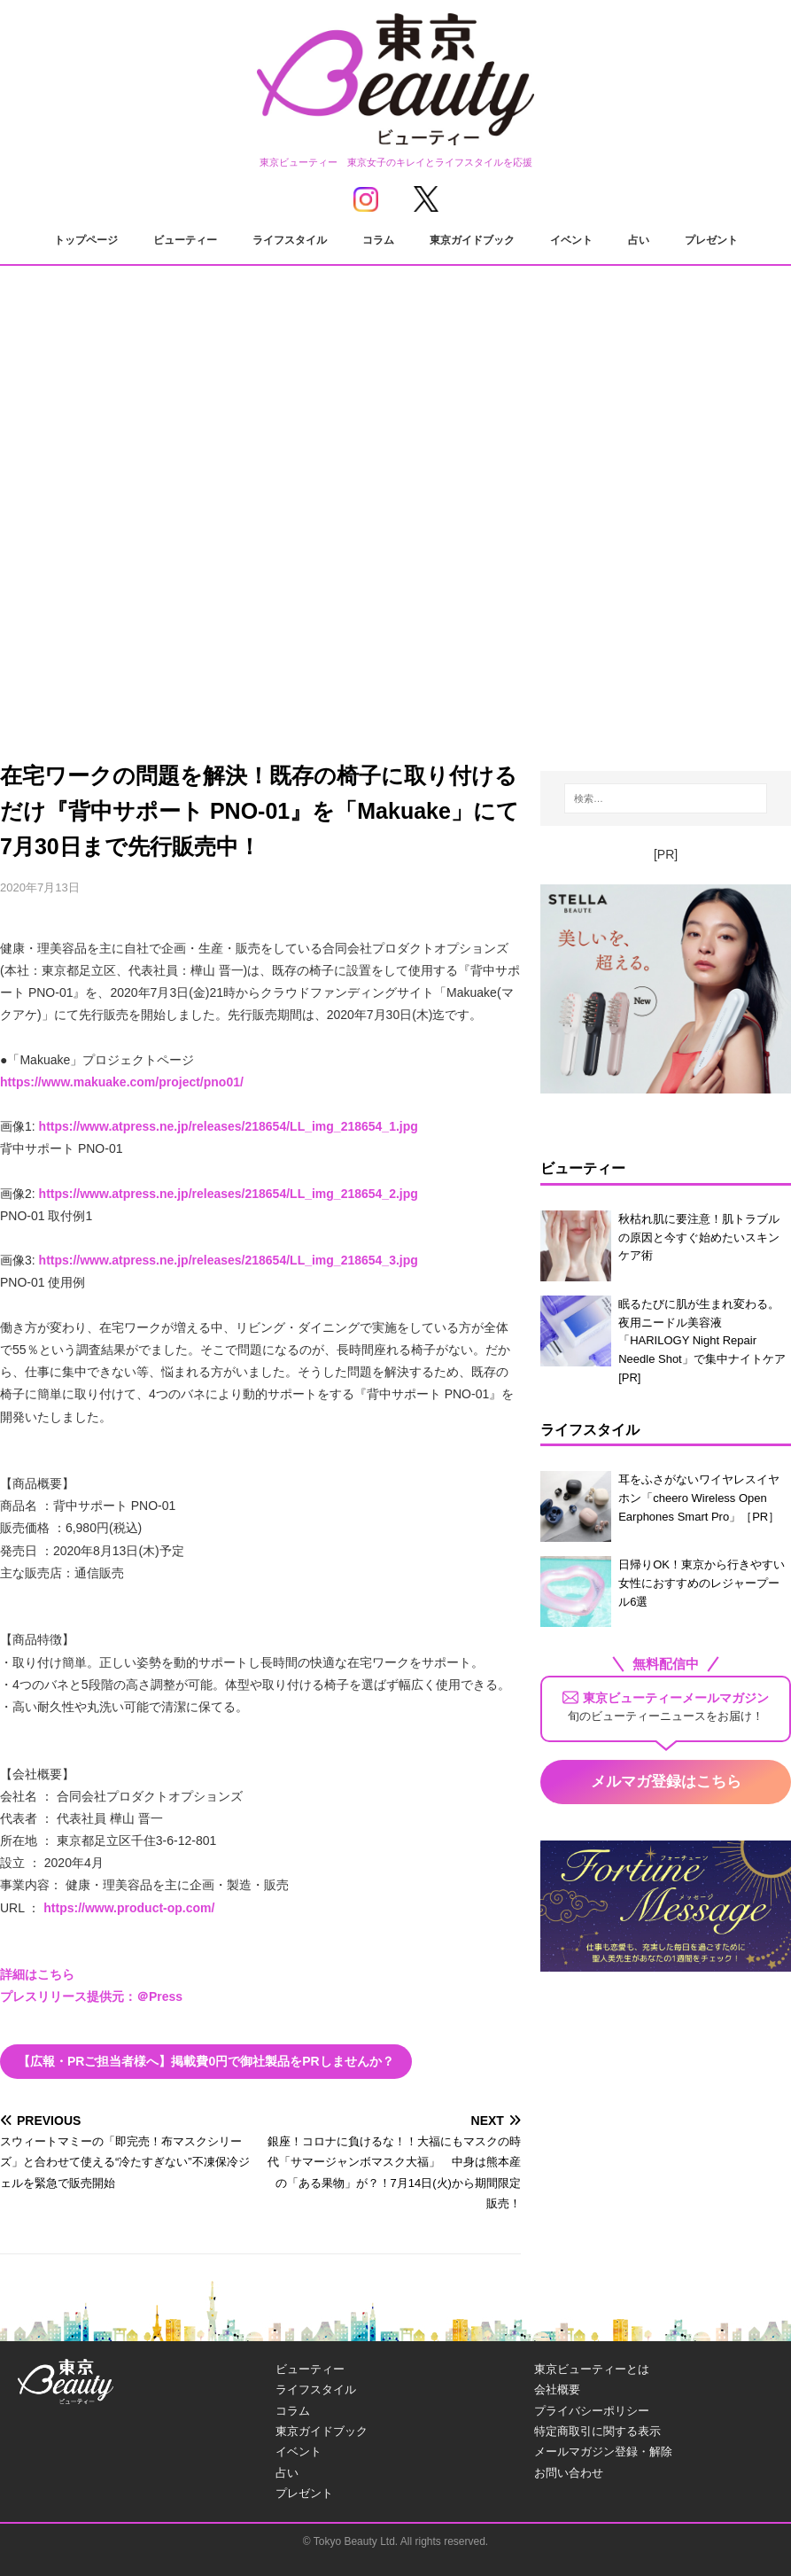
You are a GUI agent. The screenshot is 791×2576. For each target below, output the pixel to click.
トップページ (86, 240)
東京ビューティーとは (591, 2369)
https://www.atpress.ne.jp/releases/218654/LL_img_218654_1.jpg (228, 1126)
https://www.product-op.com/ (128, 1908)
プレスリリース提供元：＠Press (91, 1996)
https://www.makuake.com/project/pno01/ (122, 1082)
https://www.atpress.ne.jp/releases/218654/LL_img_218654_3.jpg (228, 1260)
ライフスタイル (289, 240)
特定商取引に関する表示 (597, 2431)
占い (638, 240)
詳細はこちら (37, 1974)
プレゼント (711, 240)
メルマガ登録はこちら (666, 1781)
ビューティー (185, 240)
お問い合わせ (568, 2472)
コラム (378, 240)
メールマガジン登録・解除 (603, 2451)
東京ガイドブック (472, 240)
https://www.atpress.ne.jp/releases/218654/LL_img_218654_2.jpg (228, 1194)
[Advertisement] (395, 576)
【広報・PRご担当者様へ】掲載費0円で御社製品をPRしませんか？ (206, 2061)
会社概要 (557, 2389)
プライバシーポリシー (591, 2410)
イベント (571, 240)
